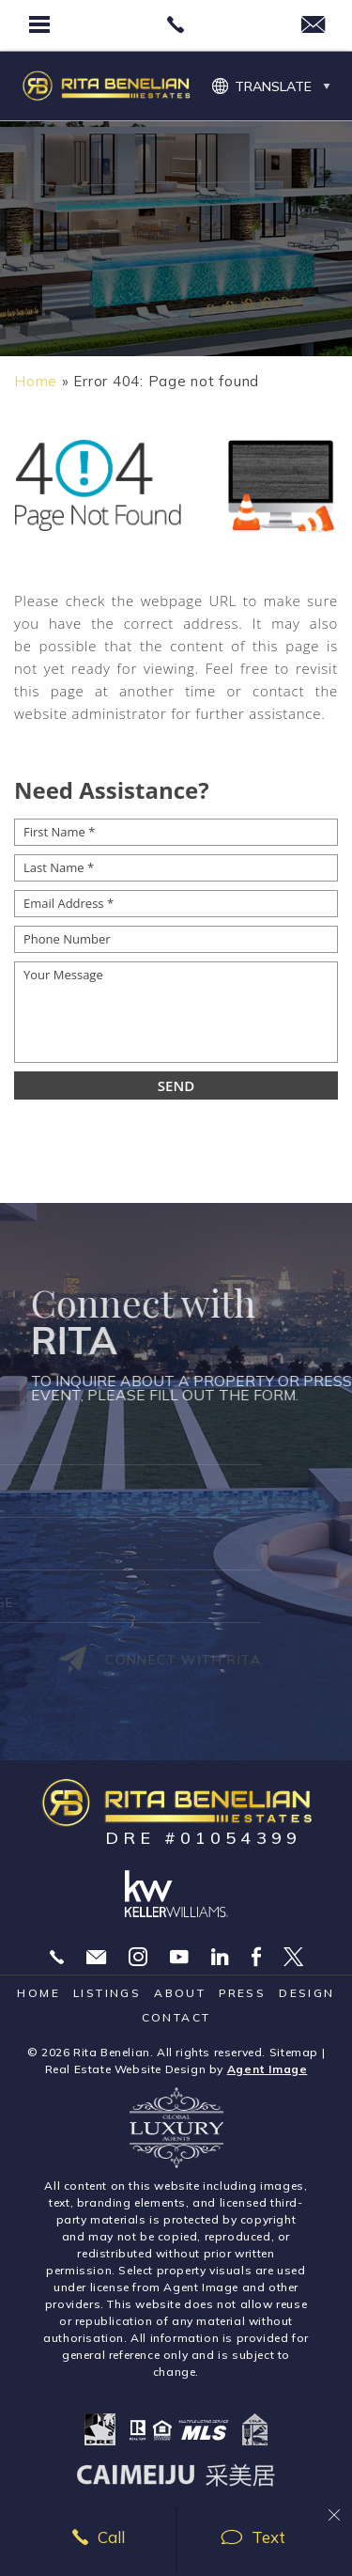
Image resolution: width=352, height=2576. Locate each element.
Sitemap (293, 2052)
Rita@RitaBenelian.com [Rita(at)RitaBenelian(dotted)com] (96, 1957)
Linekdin (220, 1957)
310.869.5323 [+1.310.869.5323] (57, 1957)
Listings (107, 1993)
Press (242, 1993)
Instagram (138, 1957)
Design (306, 1993)
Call (98, 2537)
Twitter (293, 1957)
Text (253, 2537)
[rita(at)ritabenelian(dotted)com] (313, 26)
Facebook (256, 1957)
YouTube (179, 1957)
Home (38, 1993)
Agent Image (267, 2069)
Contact (176, 2017)
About (180, 1993)
